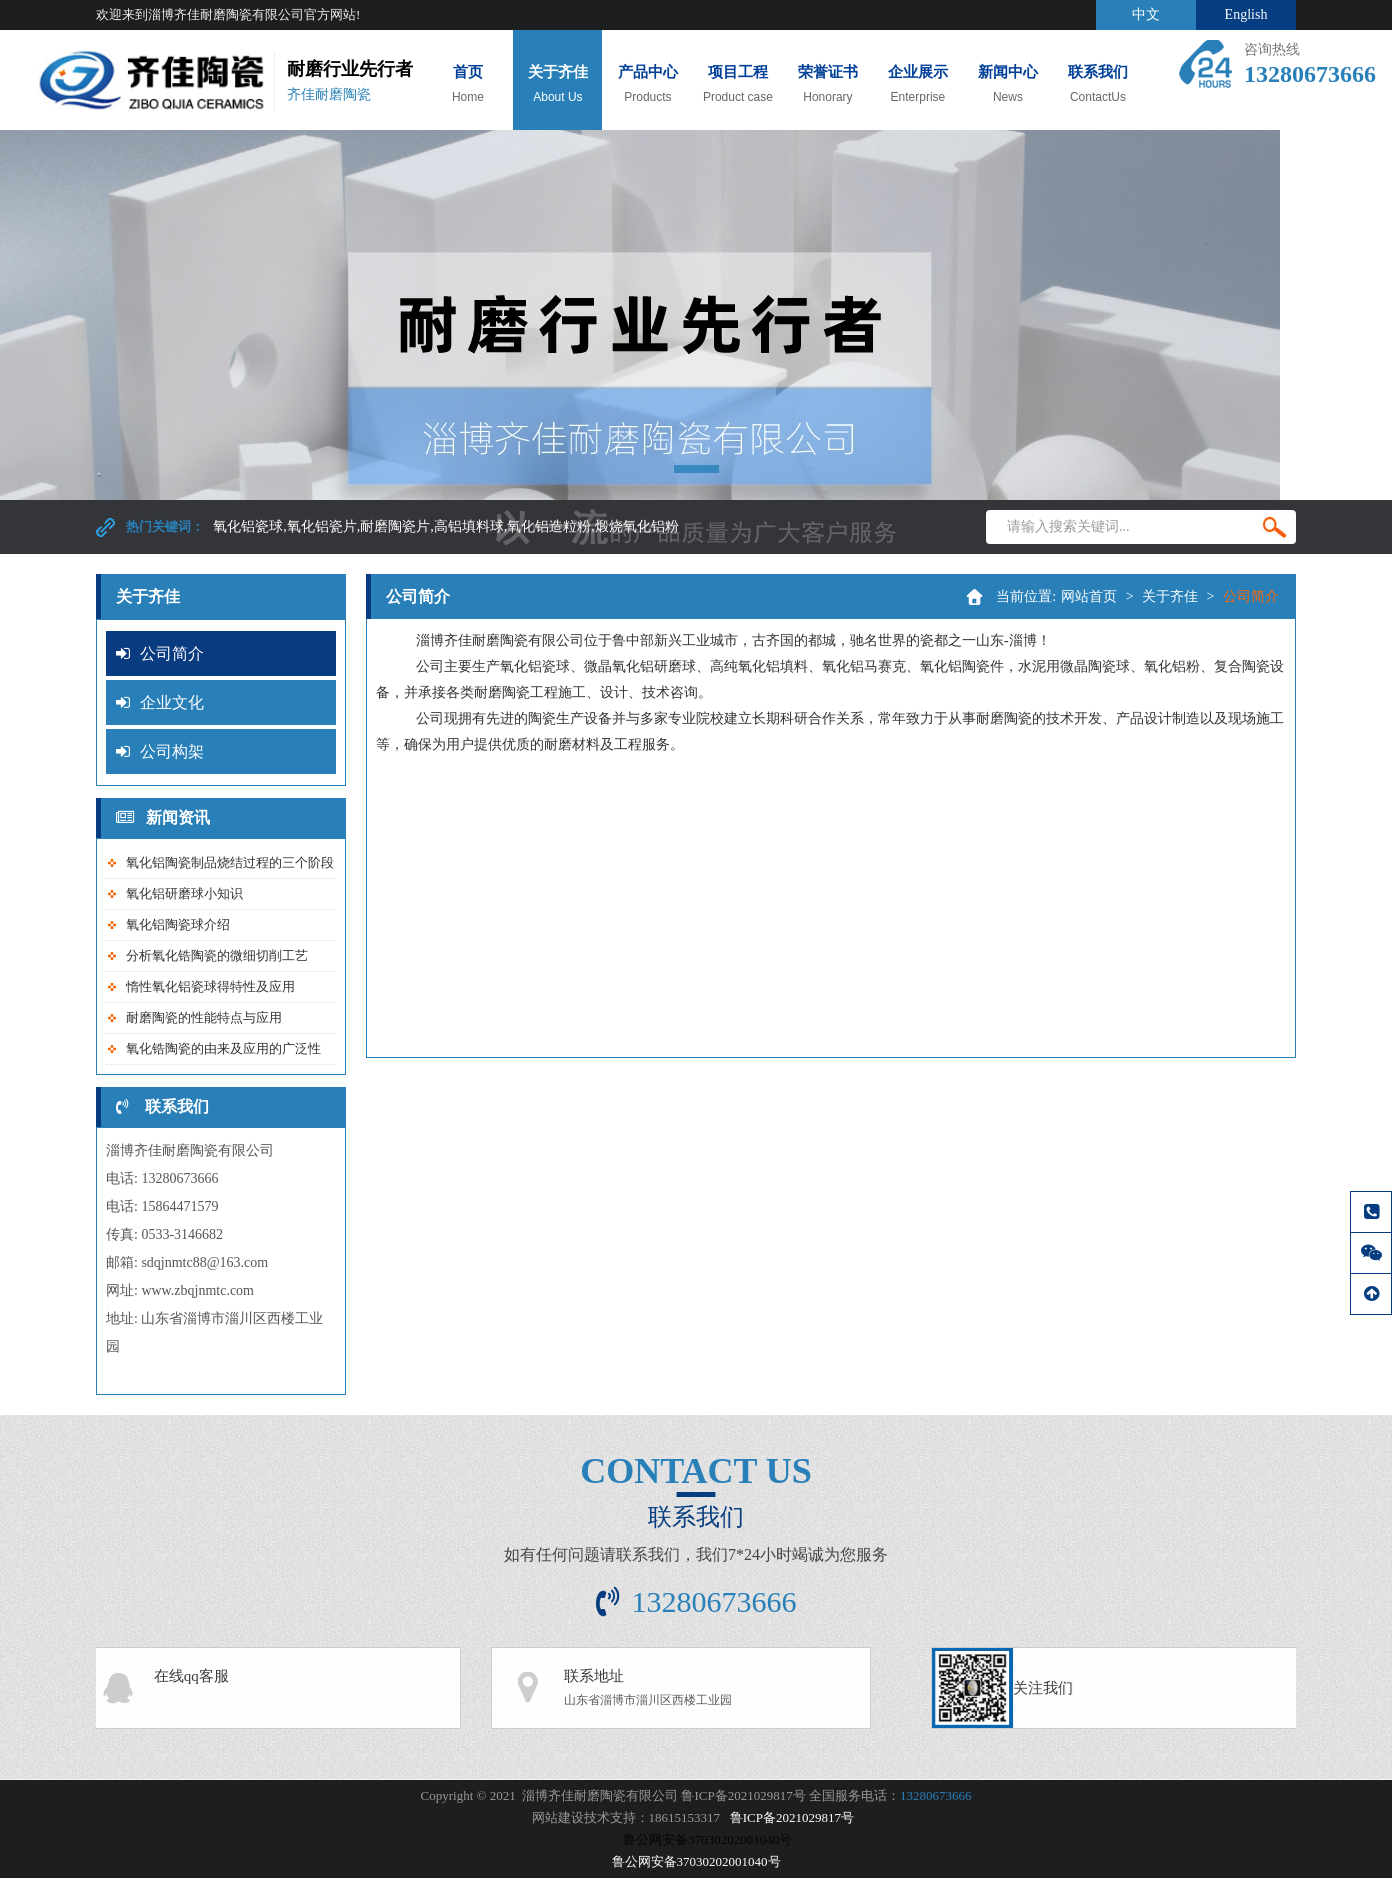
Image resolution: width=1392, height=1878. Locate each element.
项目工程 (737, 84)
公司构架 (160, 751)
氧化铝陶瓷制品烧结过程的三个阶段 (230, 862)
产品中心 (647, 84)
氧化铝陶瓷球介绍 (178, 924)
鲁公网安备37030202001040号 (696, 1861)
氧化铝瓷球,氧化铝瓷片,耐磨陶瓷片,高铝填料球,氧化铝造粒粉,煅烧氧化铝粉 (446, 526)
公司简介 (160, 653)
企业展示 (917, 92)
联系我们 (1097, 84)
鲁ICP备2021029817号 (792, 1817)
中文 (1146, 14)
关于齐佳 (557, 84)
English (1246, 14)
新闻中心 (1007, 84)
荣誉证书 (827, 92)
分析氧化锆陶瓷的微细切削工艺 (217, 955)
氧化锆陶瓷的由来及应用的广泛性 (223, 1048)
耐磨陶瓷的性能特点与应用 (204, 1017)
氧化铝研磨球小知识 (184, 893)
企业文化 (160, 702)
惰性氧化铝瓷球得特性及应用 (210, 986)
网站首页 (1089, 596)
